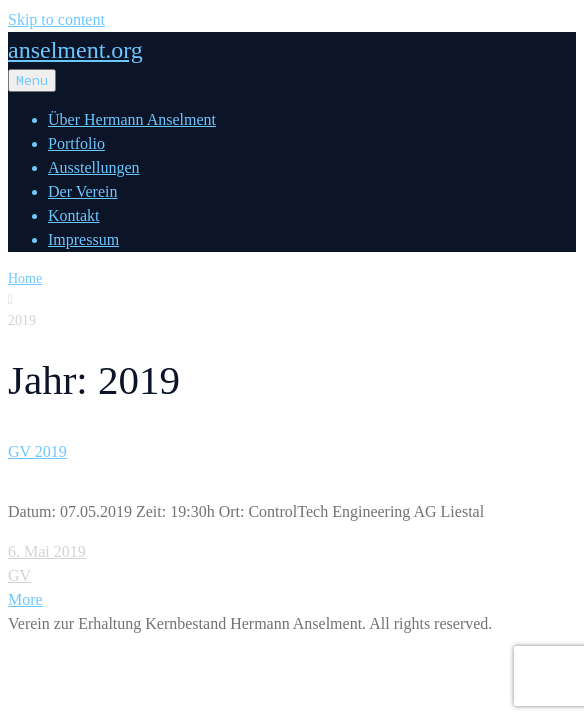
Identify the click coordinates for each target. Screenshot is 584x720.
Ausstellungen (94, 167)
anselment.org (75, 50)
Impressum (83, 239)
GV (19, 575)
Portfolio (76, 143)
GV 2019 (37, 451)
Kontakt (74, 215)
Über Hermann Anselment (132, 119)
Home (25, 278)
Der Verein (82, 191)
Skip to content (56, 19)
